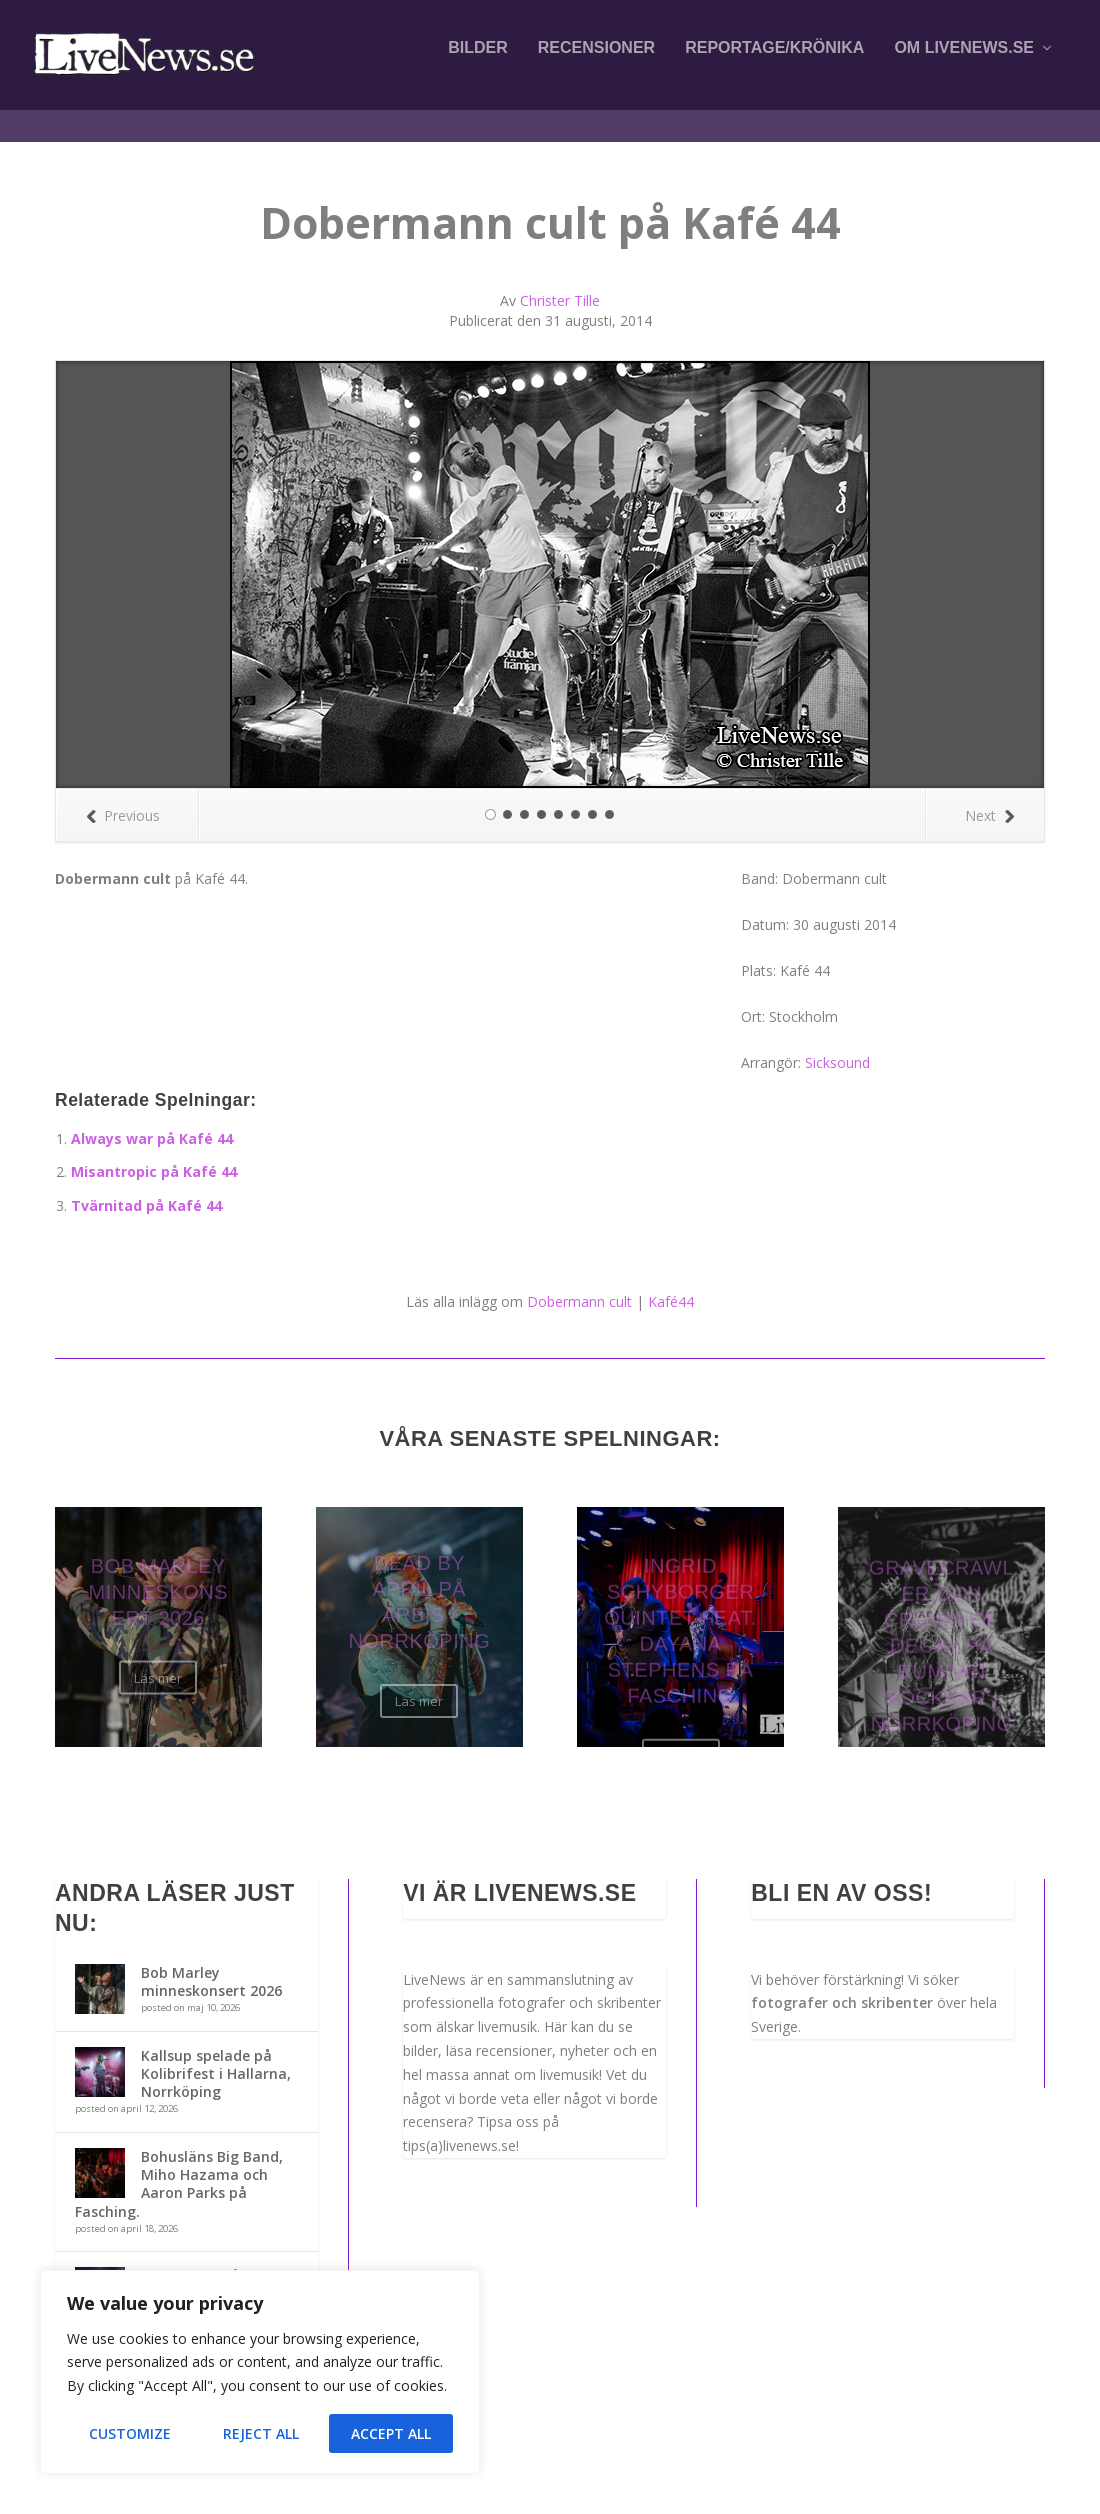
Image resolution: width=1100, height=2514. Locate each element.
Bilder (478, 62)
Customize (130, 2433)
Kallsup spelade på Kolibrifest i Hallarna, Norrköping (216, 2055)
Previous (123, 797)
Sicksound (837, 1044)
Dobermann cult (579, 1283)
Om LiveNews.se (964, 62)
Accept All (391, 2433)
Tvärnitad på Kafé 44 (146, 1187)
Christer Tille (560, 282)
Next (989, 797)
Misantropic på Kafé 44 (154, 1153)
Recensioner (596, 62)
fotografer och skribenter (842, 1984)
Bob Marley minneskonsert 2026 (211, 1963)
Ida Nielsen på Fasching (190, 2266)
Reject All (261, 2433)
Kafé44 (671, 1283)
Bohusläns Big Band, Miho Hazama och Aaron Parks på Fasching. (179, 2166)
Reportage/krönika (774, 62)
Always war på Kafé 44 (152, 1120)
